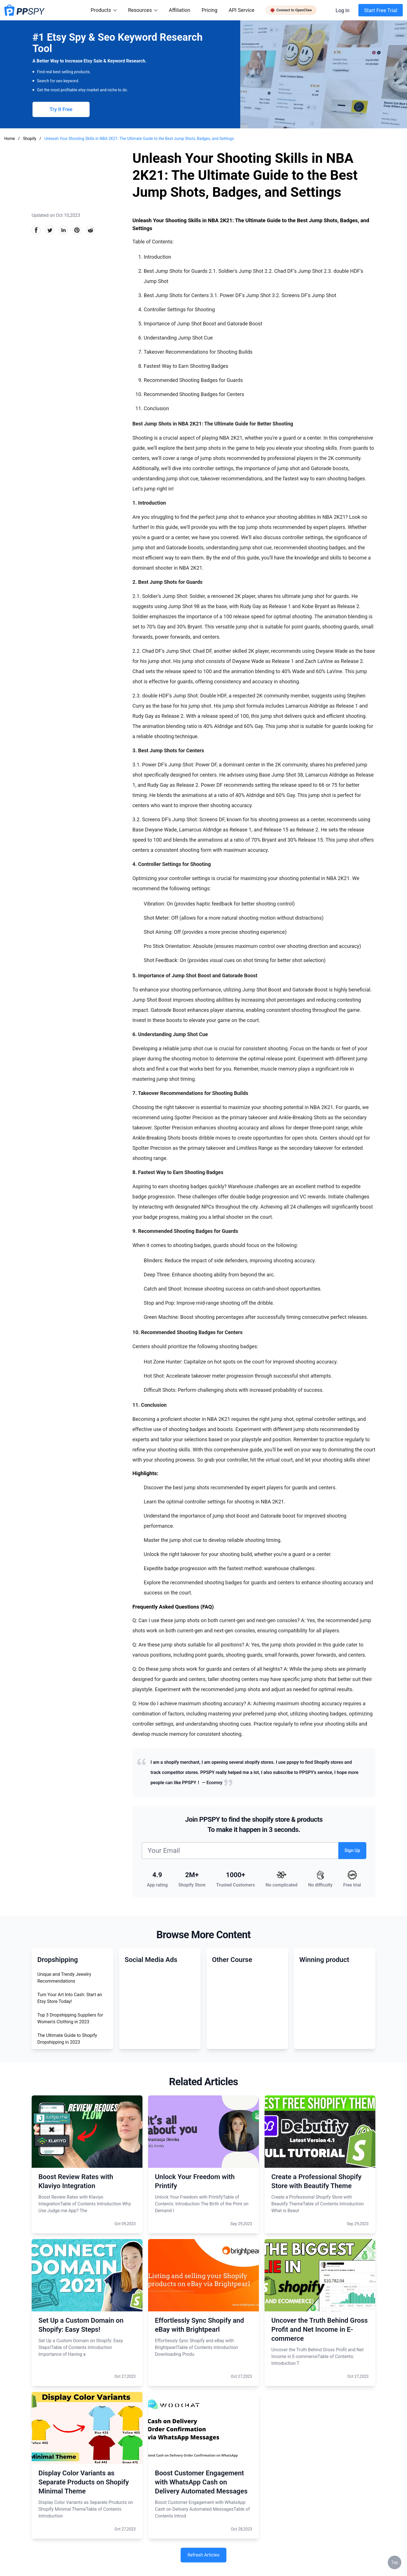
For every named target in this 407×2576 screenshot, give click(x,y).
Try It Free (60, 109)
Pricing (209, 10)
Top (394, 2562)
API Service (241, 10)
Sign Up (352, 1850)
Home (9, 138)
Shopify (30, 138)
